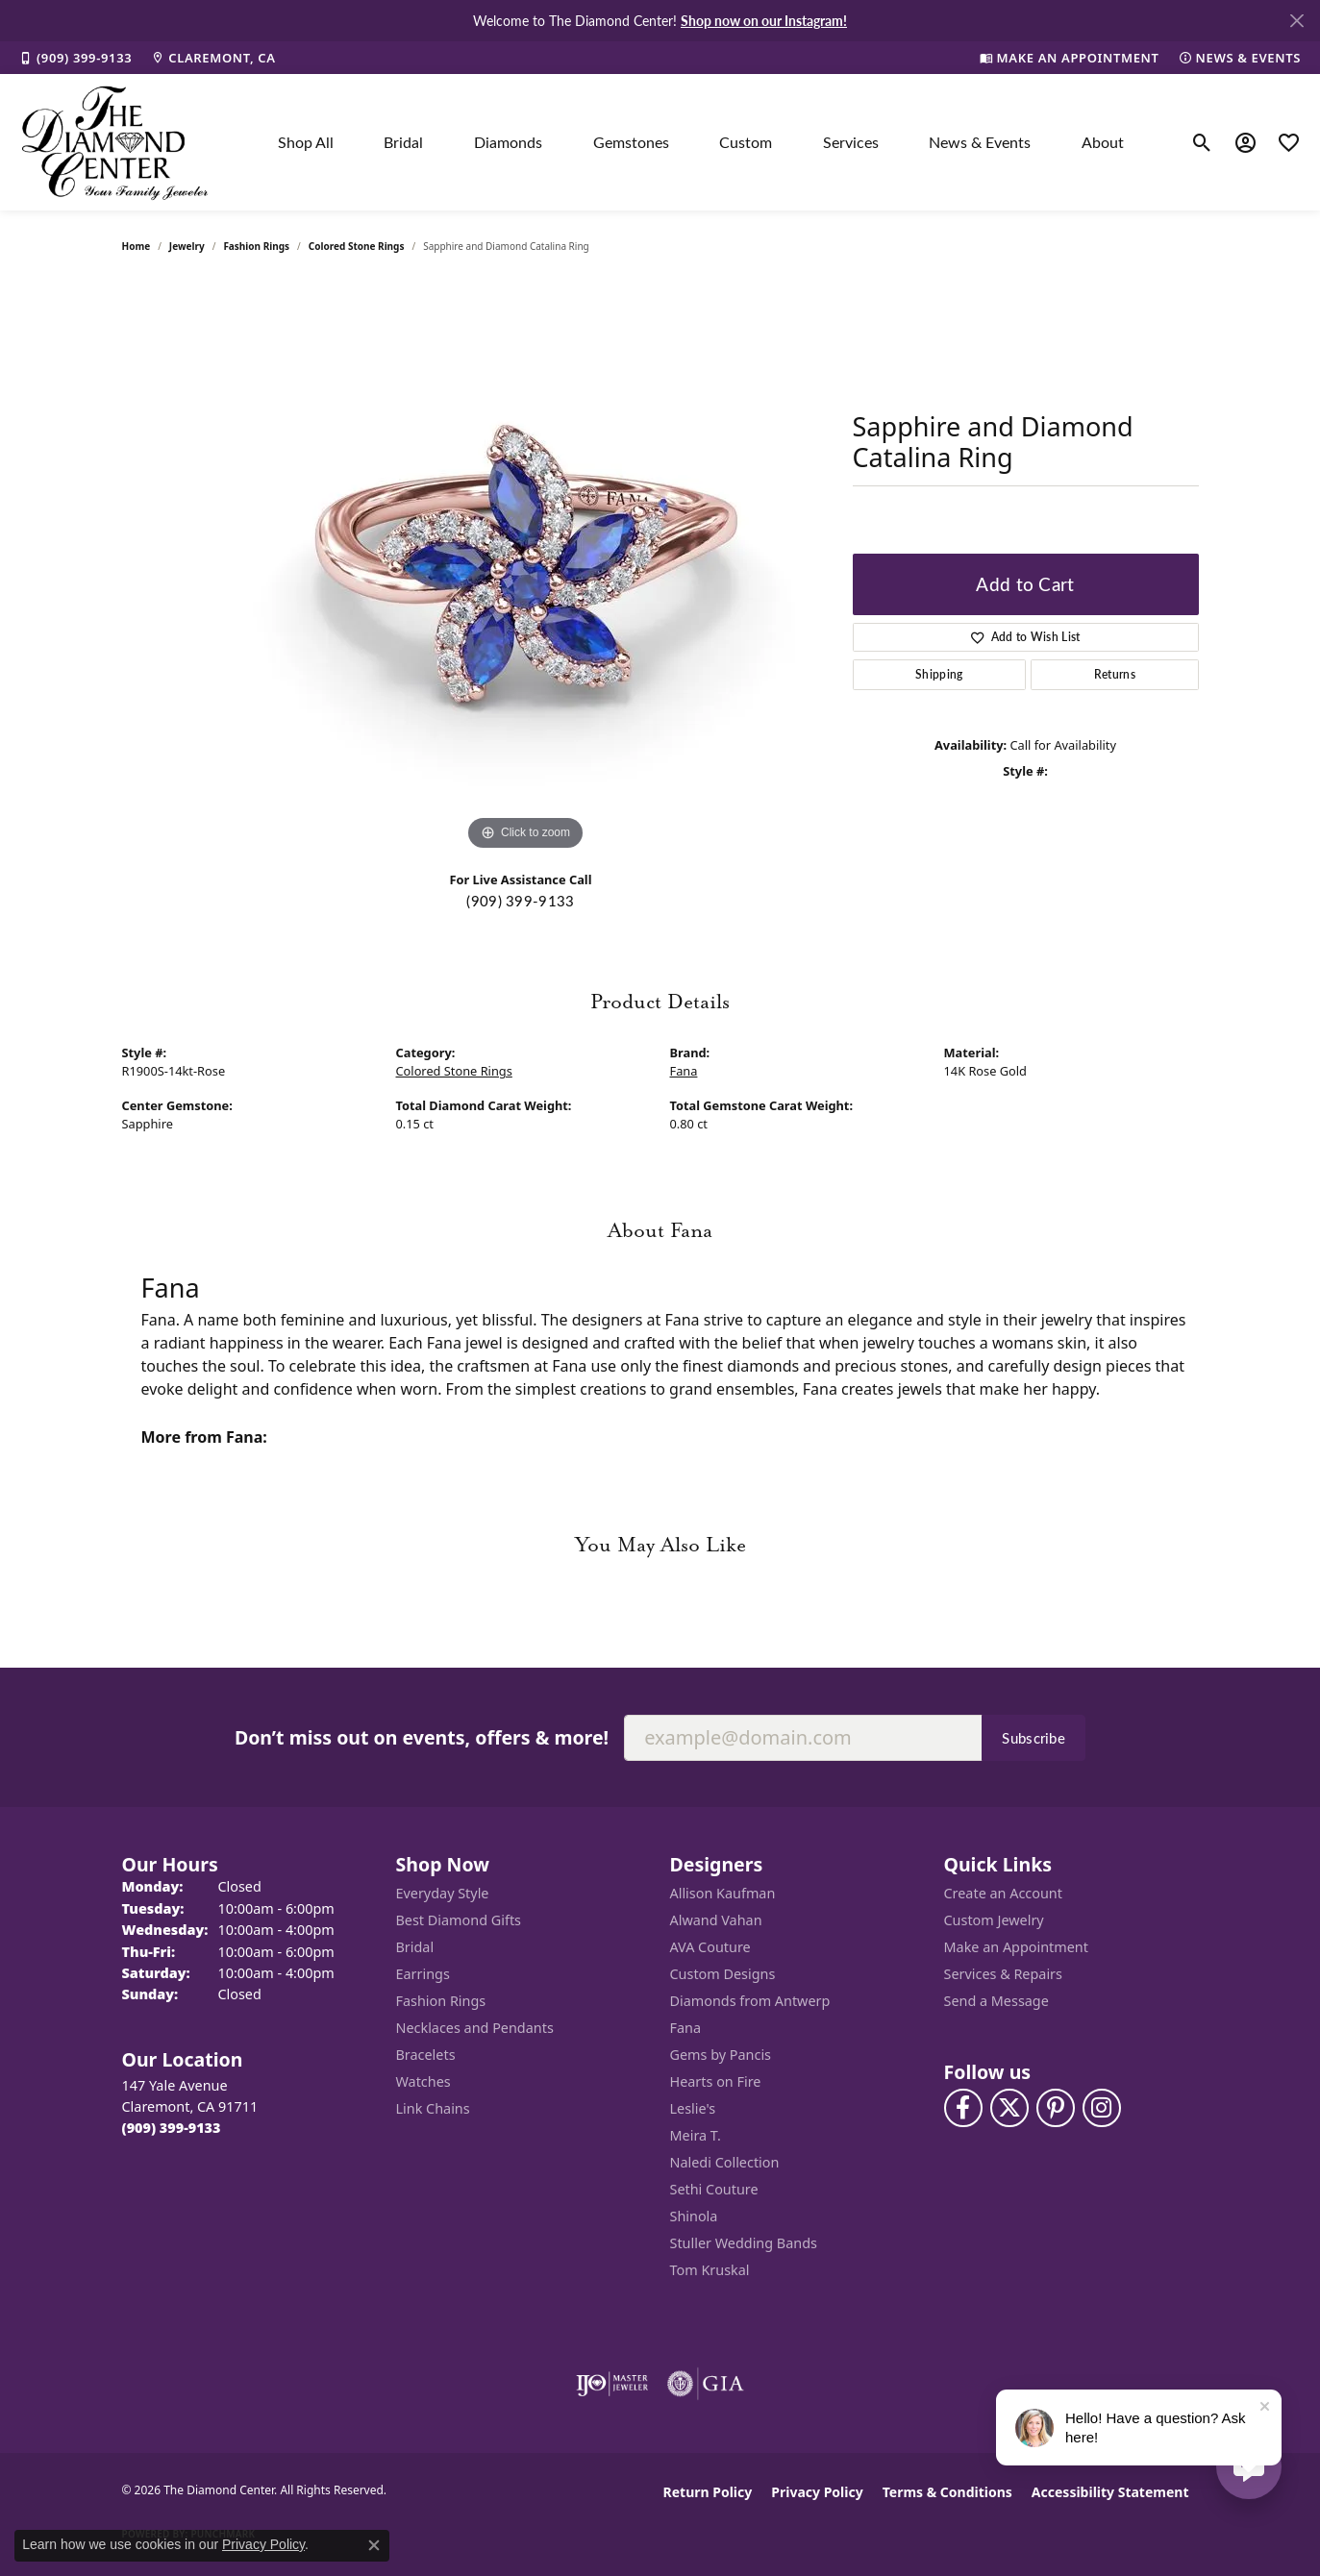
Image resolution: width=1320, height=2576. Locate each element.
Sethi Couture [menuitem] (714, 2189)
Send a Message (996, 2001)
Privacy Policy (816, 2492)
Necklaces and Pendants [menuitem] (475, 2028)
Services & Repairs (1003, 1974)
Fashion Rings (256, 246)
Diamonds (508, 142)
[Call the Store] (171, 2127)
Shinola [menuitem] (694, 2216)
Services (851, 142)
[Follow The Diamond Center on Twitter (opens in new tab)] (1009, 2108)
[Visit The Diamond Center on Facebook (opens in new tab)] (963, 2108)
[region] (525, 567)
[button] (1202, 142)
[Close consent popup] (374, 2545)
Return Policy (708, 2492)
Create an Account (1003, 1893)
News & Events (980, 142)
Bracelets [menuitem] (426, 2054)
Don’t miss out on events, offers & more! (422, 1737)
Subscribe (1033, 1737)
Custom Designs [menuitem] (723, 1974)
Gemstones (631, 142)
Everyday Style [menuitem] (442, 1893)
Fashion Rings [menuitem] (441, 2001)
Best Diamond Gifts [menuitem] (458, 1920)
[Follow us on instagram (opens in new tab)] (1102, 2108)
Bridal (403, 142)
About (1103, 142)
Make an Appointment (1016, 1947)
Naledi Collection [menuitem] (725, 2162)
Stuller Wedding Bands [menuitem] (743, 2243)
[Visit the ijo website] (612, 2384)
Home (136, 246)
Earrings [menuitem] (423, 1974)
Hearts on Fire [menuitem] (715, 2081)
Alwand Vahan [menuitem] (716, 1920)
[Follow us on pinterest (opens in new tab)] (1055, 2108)
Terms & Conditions (947, 2492)
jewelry (187, 246)
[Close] (1296, 21)
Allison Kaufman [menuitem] (723, 1893)
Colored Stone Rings (357, 246)
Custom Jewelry (994, 1920)
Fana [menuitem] (686, 2028)
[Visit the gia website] (705, 2384)
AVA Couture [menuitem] (710, 1947)
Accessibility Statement (1110, 2492)
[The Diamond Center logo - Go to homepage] (115, 142)
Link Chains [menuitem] (433, 2108)
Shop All (306, 142)
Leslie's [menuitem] (693, 2108)
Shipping (939, 674)
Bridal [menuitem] (415, 1947)
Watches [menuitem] (423, 2081)
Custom (745, 142)
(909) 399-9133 (520, 900)
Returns (1114, 674)
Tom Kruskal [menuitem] (710, 2270)
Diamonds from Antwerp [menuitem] (750, 2001)
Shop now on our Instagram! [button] (764, 20)
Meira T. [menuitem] (695, 2135)
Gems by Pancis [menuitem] (721, 2054)
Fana (684, 1070)
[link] (75, 57)
